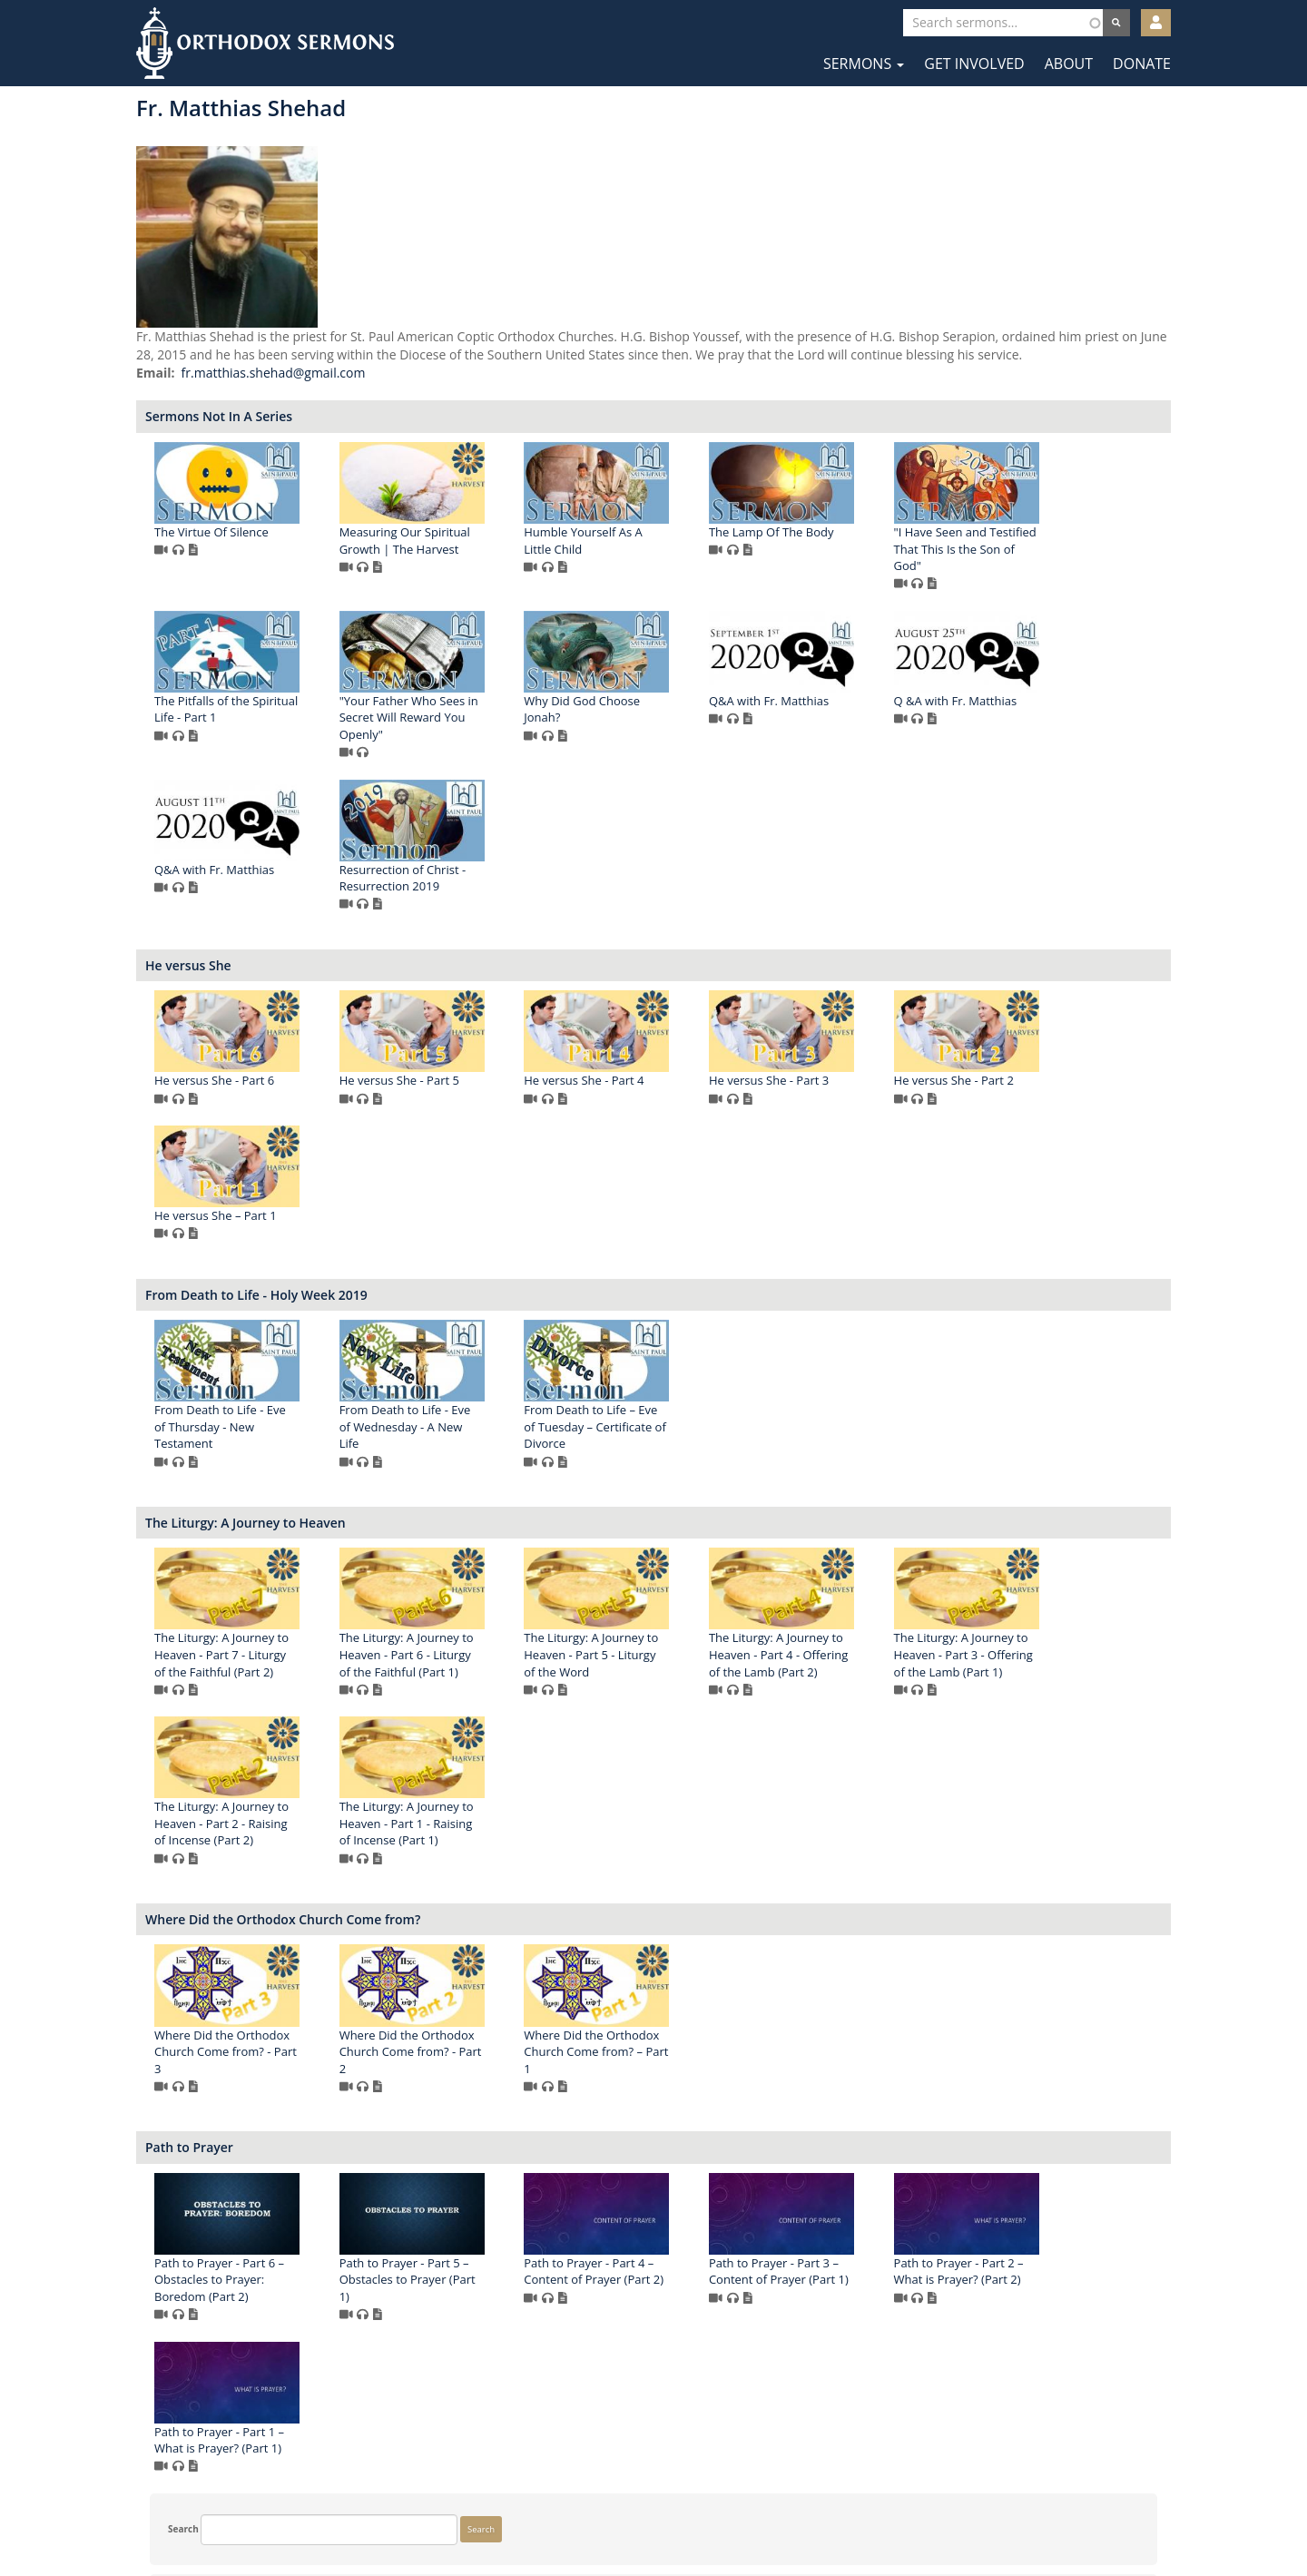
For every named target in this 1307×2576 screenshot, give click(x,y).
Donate (1142, 63)
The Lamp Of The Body (1036, 550)
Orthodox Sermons (265, 43)
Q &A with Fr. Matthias (666, 870)
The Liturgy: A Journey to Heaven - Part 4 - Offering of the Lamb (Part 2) (1043, 1656)
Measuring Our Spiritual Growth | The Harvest (669, 558)
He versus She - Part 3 (1034, 1082)
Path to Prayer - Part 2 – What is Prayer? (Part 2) (485, 2441)
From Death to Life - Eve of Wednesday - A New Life (670, 1428)
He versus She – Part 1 (665, 1217)
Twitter (655, 2518)
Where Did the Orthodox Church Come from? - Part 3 (491, 2053)
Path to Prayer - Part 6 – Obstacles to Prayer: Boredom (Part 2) (485, 2281)
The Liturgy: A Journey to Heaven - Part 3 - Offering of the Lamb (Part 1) (489, 1825)
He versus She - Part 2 (480, 1217)
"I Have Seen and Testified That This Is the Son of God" (491, 718)
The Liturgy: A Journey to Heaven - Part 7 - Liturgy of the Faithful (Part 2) (487, 1656)
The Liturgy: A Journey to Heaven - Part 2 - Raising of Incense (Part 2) (671, 1825)
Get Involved (974, 63)
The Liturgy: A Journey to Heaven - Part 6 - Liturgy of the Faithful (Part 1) (671, 1656)
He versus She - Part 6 (480, 1082)
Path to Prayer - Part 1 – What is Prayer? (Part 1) (669, 2441)
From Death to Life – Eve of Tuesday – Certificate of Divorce (860, 1428)
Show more (178, 355)
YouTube (709, 2518)
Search (169, 121)
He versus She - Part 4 (849, 1082)
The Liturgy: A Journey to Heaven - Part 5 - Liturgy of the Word (857, 1656)
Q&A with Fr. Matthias (480, 870)
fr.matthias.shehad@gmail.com (539, 390)
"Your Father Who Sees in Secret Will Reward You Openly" (859, 718)
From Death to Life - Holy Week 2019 (522, 1295)
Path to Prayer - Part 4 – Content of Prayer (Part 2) (859, 2272)
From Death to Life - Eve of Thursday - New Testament (486, 1428)
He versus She (454, 966)
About (1069, 63)
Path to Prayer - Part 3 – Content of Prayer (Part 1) (1044, 2272)
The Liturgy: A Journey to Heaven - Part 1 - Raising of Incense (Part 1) (857, 1825)
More (165, 1087)
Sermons (863, 63)
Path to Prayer (455, 2149)
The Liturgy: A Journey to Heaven (511, 1523)
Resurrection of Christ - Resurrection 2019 (1037, 879)
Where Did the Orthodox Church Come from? (548, 1920)
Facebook (599, 2518)
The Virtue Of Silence (477, 550)
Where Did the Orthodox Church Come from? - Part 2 (675, 2053)
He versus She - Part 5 (664, 1082)
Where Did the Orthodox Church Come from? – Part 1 (862, 2053)
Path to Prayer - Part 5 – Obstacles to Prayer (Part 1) (672, 2281)
